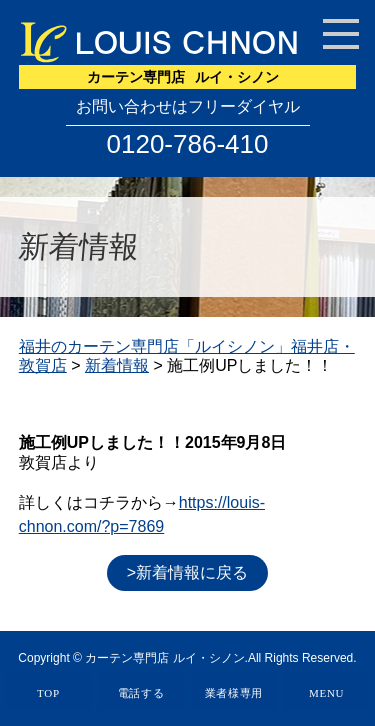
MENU (326, 693)
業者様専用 (234, 693)
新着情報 (117, 365)
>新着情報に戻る (187, 572)
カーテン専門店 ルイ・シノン (164, 658)
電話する (141, 693)
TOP (48, 693)
